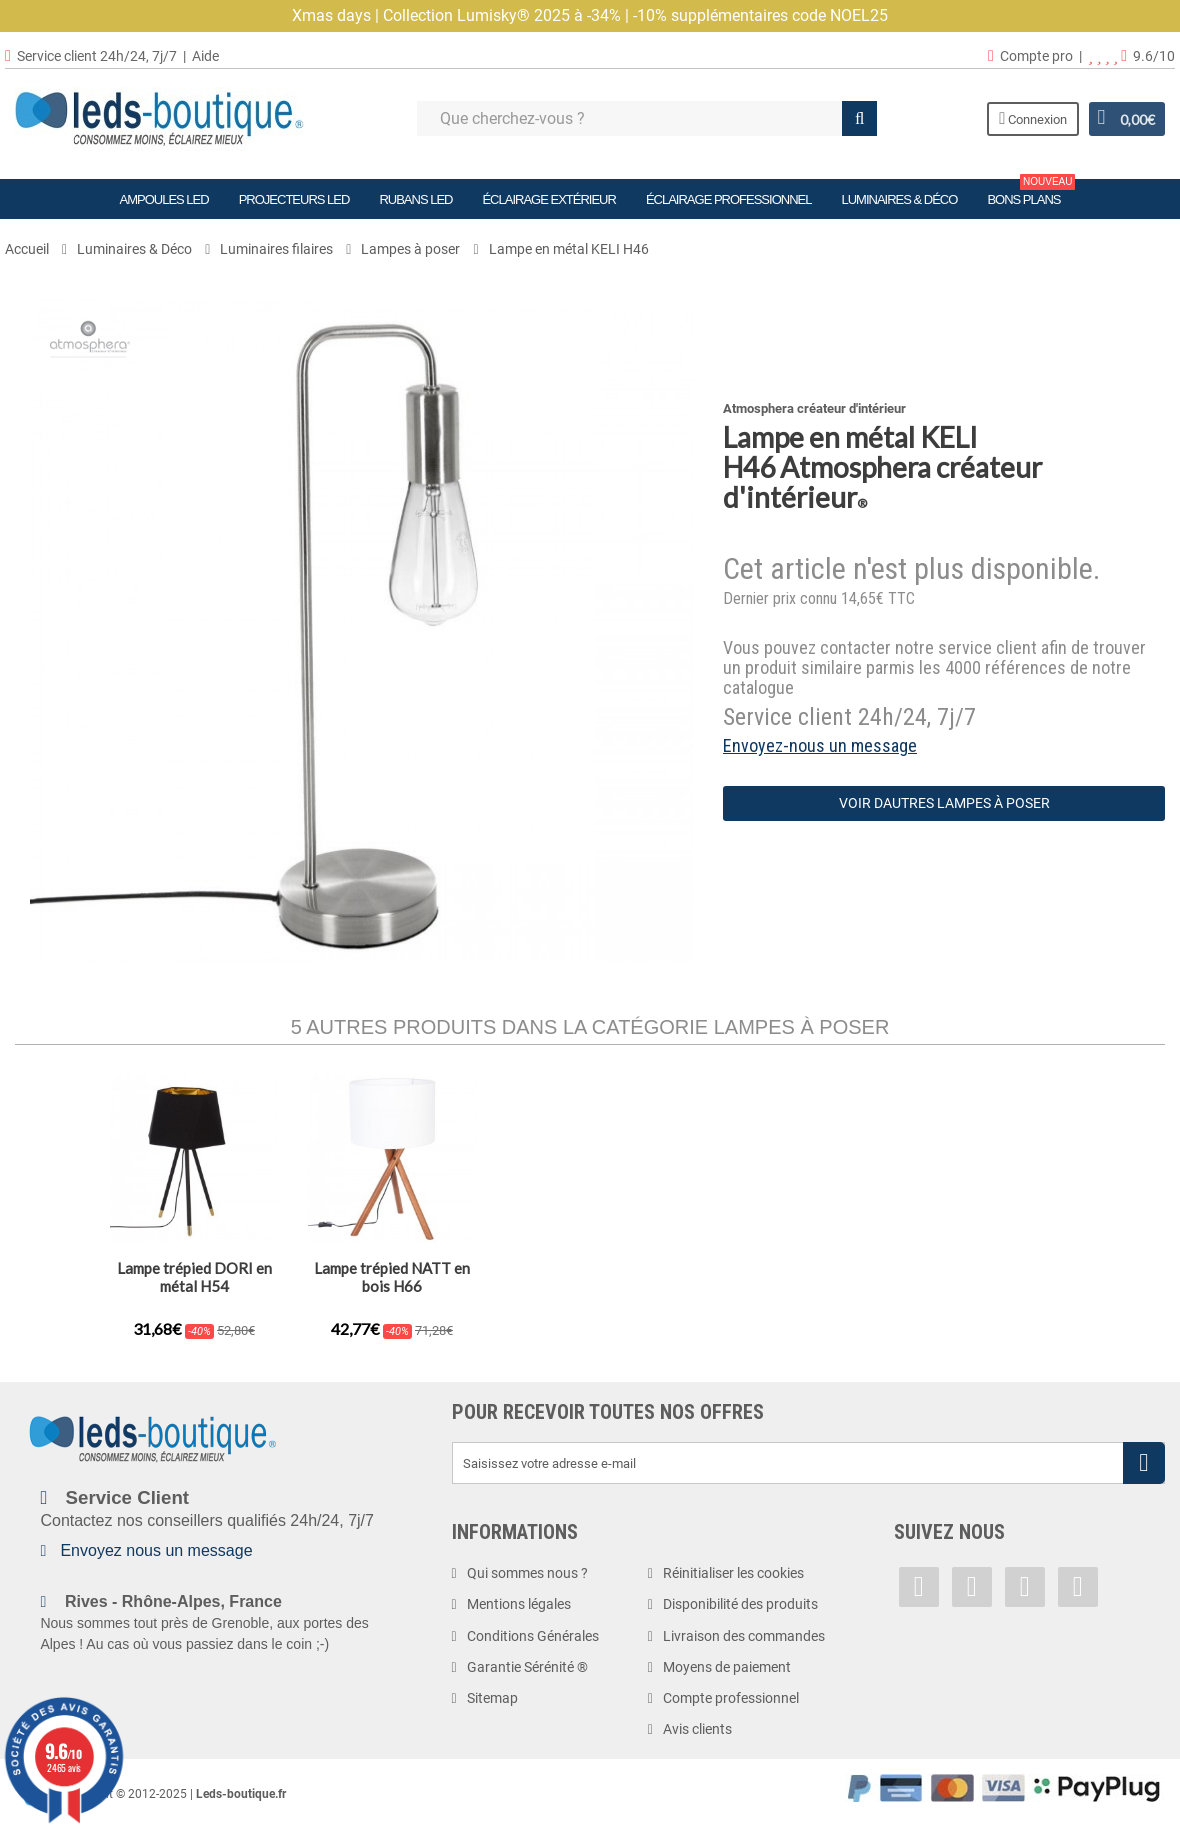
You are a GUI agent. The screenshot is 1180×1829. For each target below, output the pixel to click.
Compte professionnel (731, 1698)
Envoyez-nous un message (820, 745)
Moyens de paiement (727, 1667)
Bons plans (1031, 193)
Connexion (1030, 118)
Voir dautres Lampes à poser (944, 803)
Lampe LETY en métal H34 (590, 1268)
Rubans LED (415, 199)
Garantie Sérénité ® (527, 1667)
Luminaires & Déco (899, 199)
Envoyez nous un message (156, 1550)
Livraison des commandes (744, 1636)
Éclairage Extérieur (548, 199)
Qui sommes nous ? (527, 1573)
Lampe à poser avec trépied (194, 1277)
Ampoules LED (164, 199)
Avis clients (697, 1729)
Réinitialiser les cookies (733, 1573)
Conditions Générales (533, 1636)
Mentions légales (519, 1604)
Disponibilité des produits (740, 1604)
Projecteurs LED (294, 199)
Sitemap (492, 1698)
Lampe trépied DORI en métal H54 (788, 1277)
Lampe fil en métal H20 (392, 1268)
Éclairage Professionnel (729, 199)
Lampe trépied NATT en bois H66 (986, 1277)
